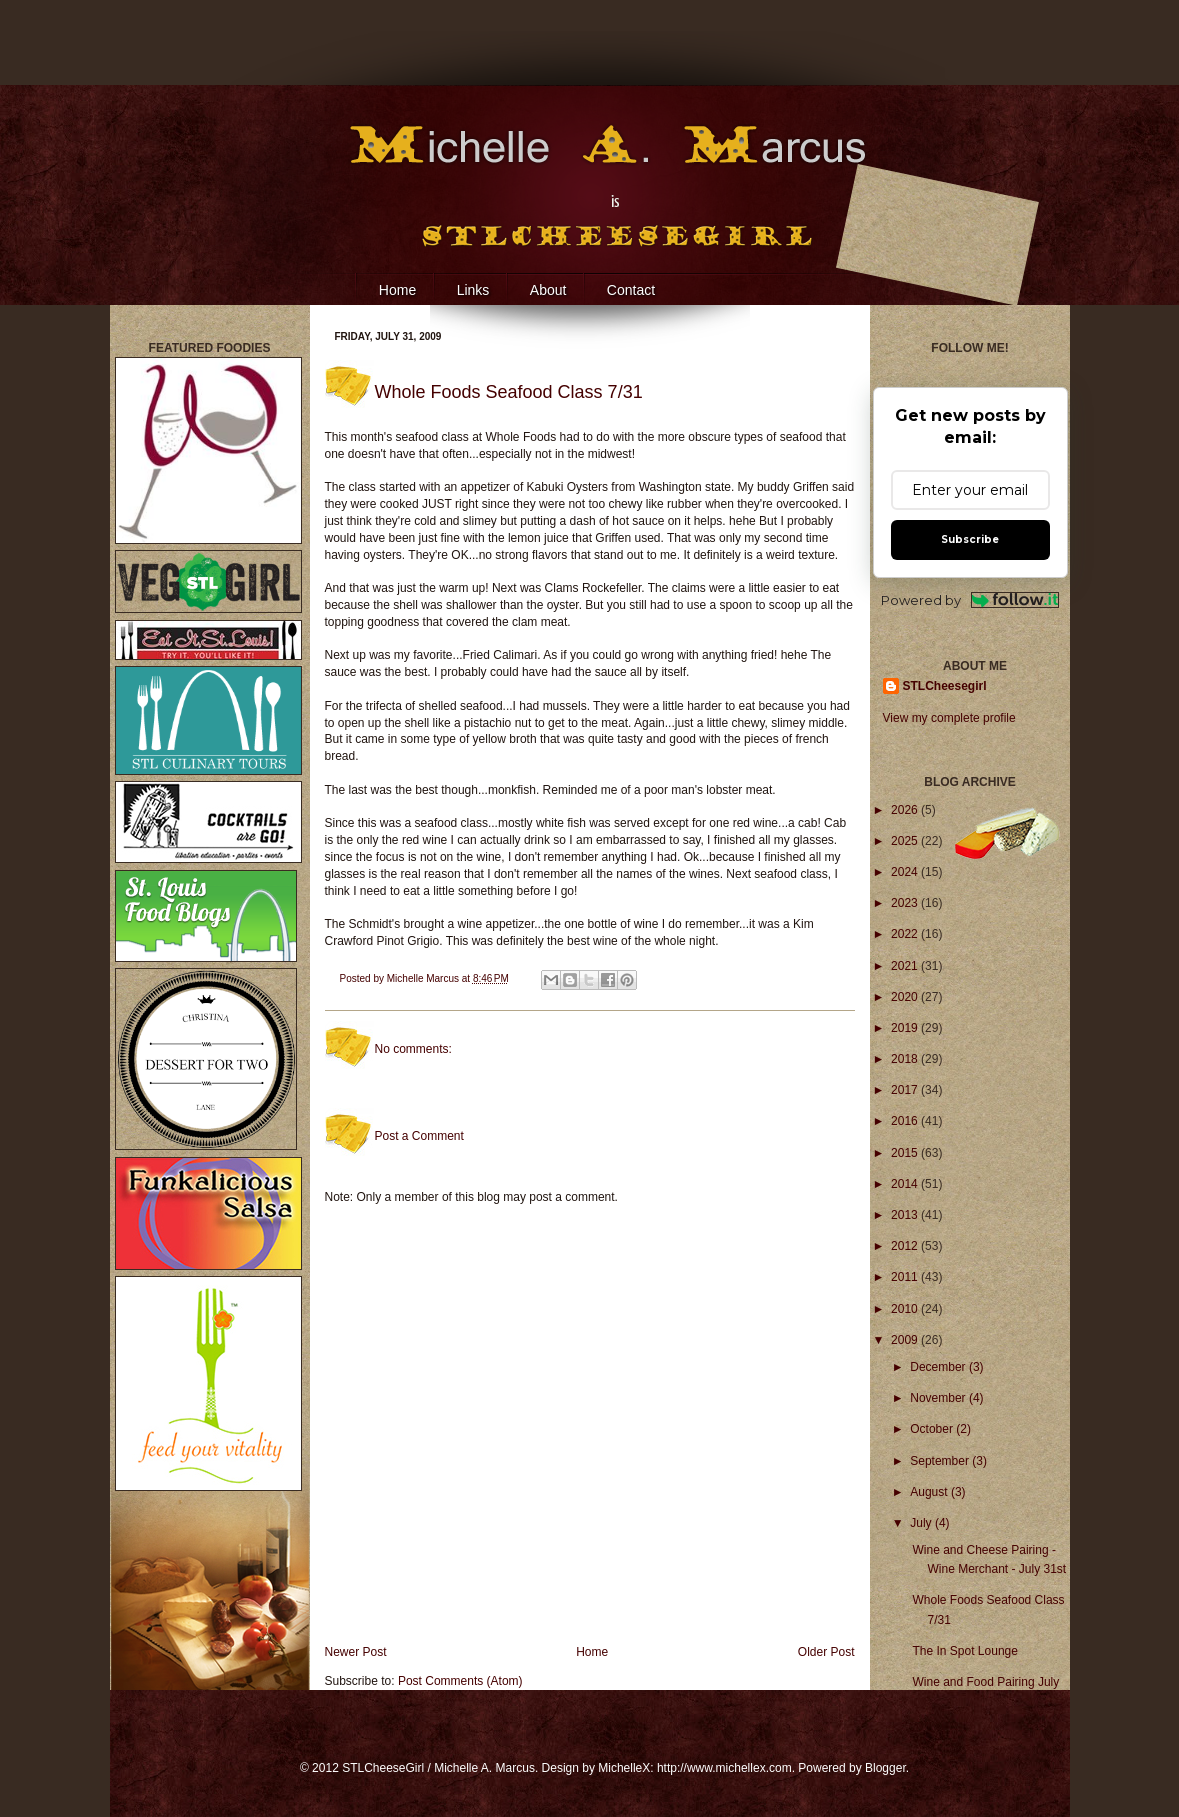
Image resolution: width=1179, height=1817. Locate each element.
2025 (906, 841)
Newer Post (356, 1652)
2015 (906, 1153)
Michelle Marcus (424, 978)
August (930, 1492)
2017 (906, 1090)
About (548, 290)
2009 (906, 1340)
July (922, 1523)
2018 (906, 1059)
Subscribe (970, 539)
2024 (906, 872)
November (939, 1398)
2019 (906, 1028)
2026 (906, 810)
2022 (906, 934)
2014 (906, 1184)
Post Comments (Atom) (460, 1681)
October (933, 1429)
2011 (906, 1277)
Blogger (885, 1768)
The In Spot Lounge (964, 1651)
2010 (906, 1309)
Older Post (826, 1652)
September (941, 1461)
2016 (906, 1121)
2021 (906, 966)
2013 (906, 1215)
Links (473, 290)
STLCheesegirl (945, 686)
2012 (906, 1246)
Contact (631, 290)
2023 (906, 903)
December (939, 1367)
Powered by (970, 600)
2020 (906, 997)
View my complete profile (949, 718)
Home (397, 290)
